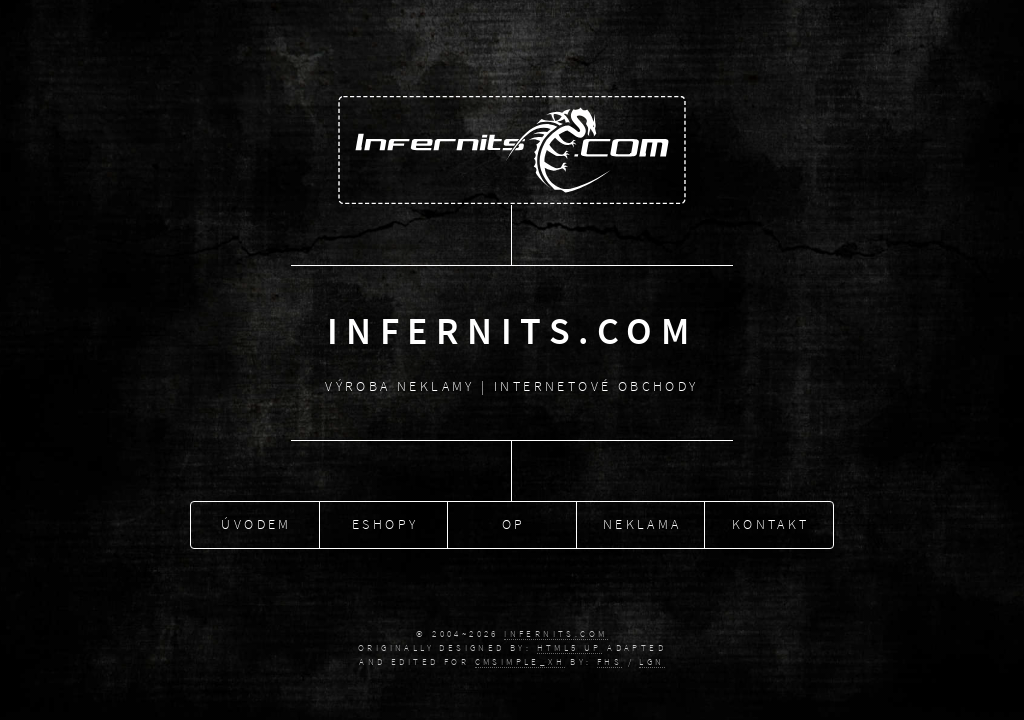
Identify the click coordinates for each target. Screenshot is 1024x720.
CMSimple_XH (520, 662)
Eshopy (385, 521)
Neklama (642, 521)
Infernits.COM (555, 634)
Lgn (651, 662)
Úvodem (256, 521)
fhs (609, 662)
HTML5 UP (569, 648)
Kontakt (771, 521)
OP (514, 521)
